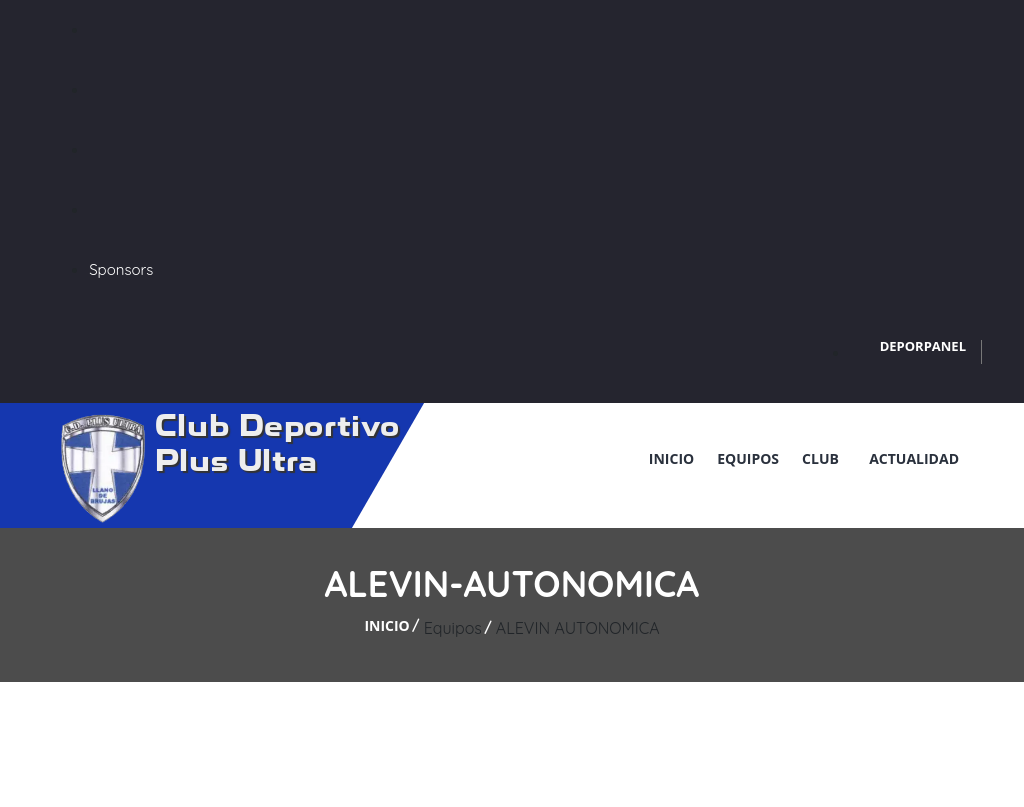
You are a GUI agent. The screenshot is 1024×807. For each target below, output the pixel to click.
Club (824, 458)
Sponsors (121, 269)
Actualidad (914, 458)
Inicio (671, 458)
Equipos (748, 458)
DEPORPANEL (923, 346)
